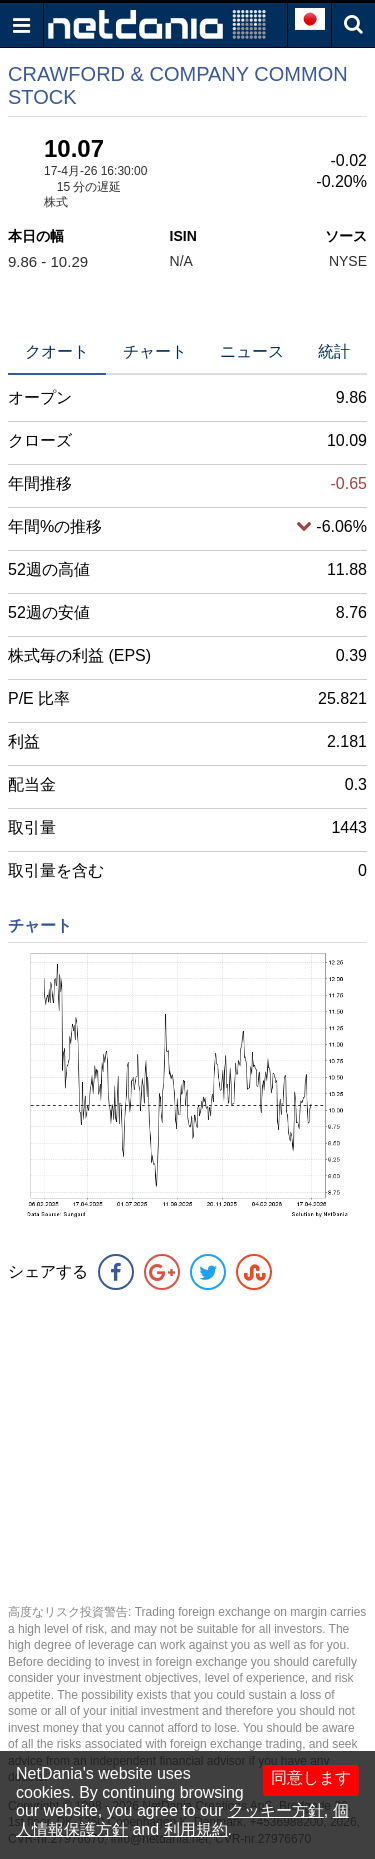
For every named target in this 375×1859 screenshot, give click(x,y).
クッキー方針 (276, 1810)
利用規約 (196, 1829)
